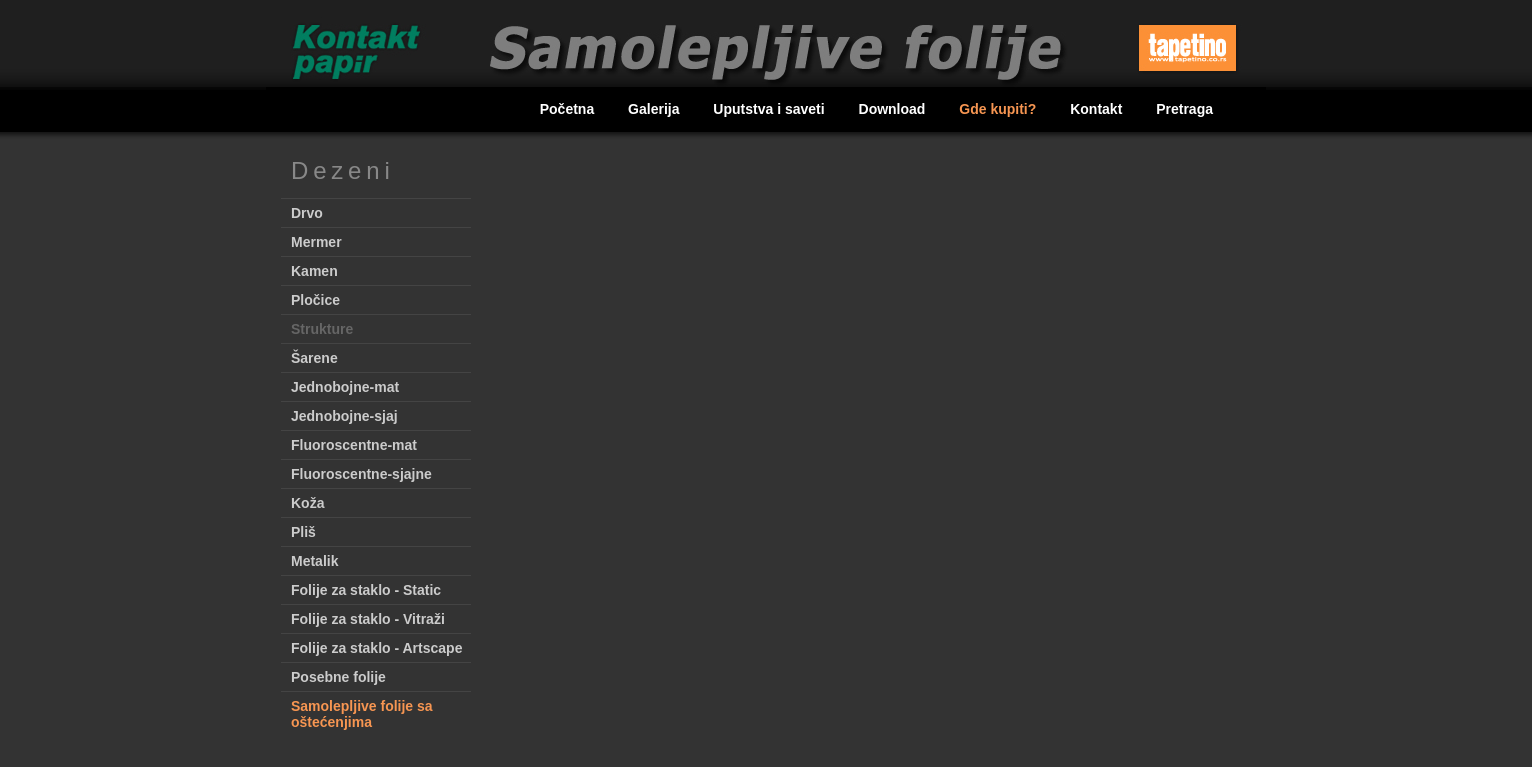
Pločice (315, 300)
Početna (569, 109)
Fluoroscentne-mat (354, 445)
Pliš (303, 532)
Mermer (316, 242)
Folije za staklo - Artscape (376, 648)
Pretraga (1184, 109)
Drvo (307, 213)
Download (894, 109)
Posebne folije (338, 677)
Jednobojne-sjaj (344, 416)
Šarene (314, 358)
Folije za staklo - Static (366, 590)
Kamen (314, 271)
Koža (307, 503)
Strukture (322, 329)
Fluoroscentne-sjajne (361, 474)
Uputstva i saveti (770, 109)
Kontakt (1098, 109)
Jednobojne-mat (345, 387)
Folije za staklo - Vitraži (368, 619)
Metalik (314, 561)
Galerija (655, 109)
